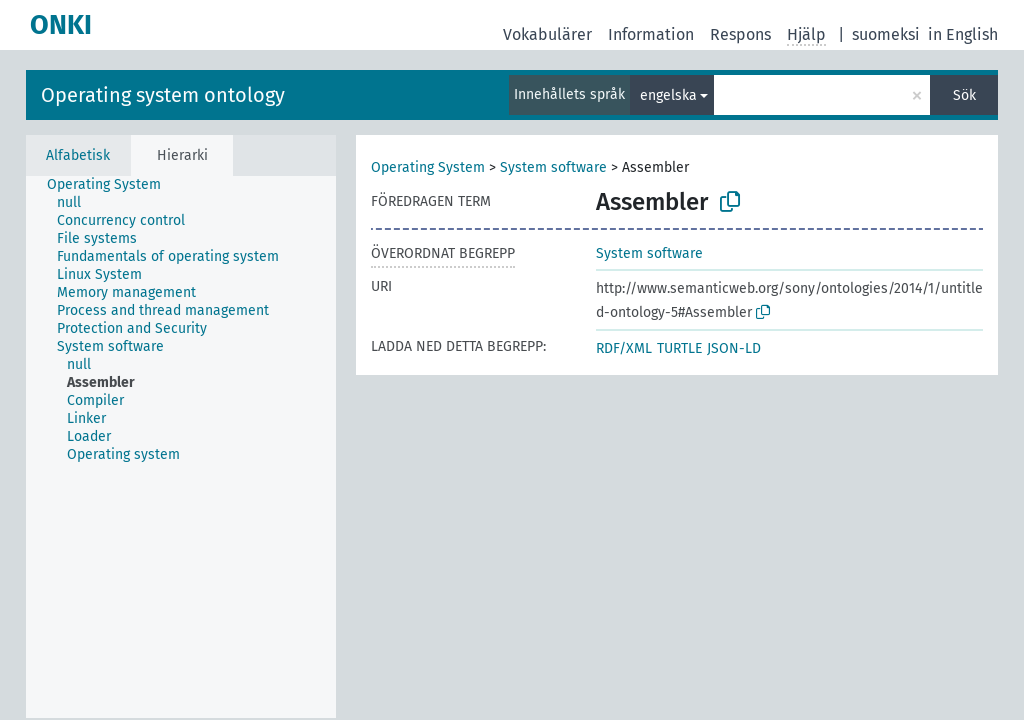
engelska (668, 95)
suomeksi (886, 34)
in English (963, 34)
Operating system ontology (163, 95)
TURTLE (679, 348)
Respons (740, 34)
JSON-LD (734, 348)
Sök (964, 95)
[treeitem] (112, 185)
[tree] (181, 447)
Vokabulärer (547, 34)
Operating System (428, 167)
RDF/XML (624, 348)
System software (553, 167)
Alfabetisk (78, 155)
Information (651, 34)
